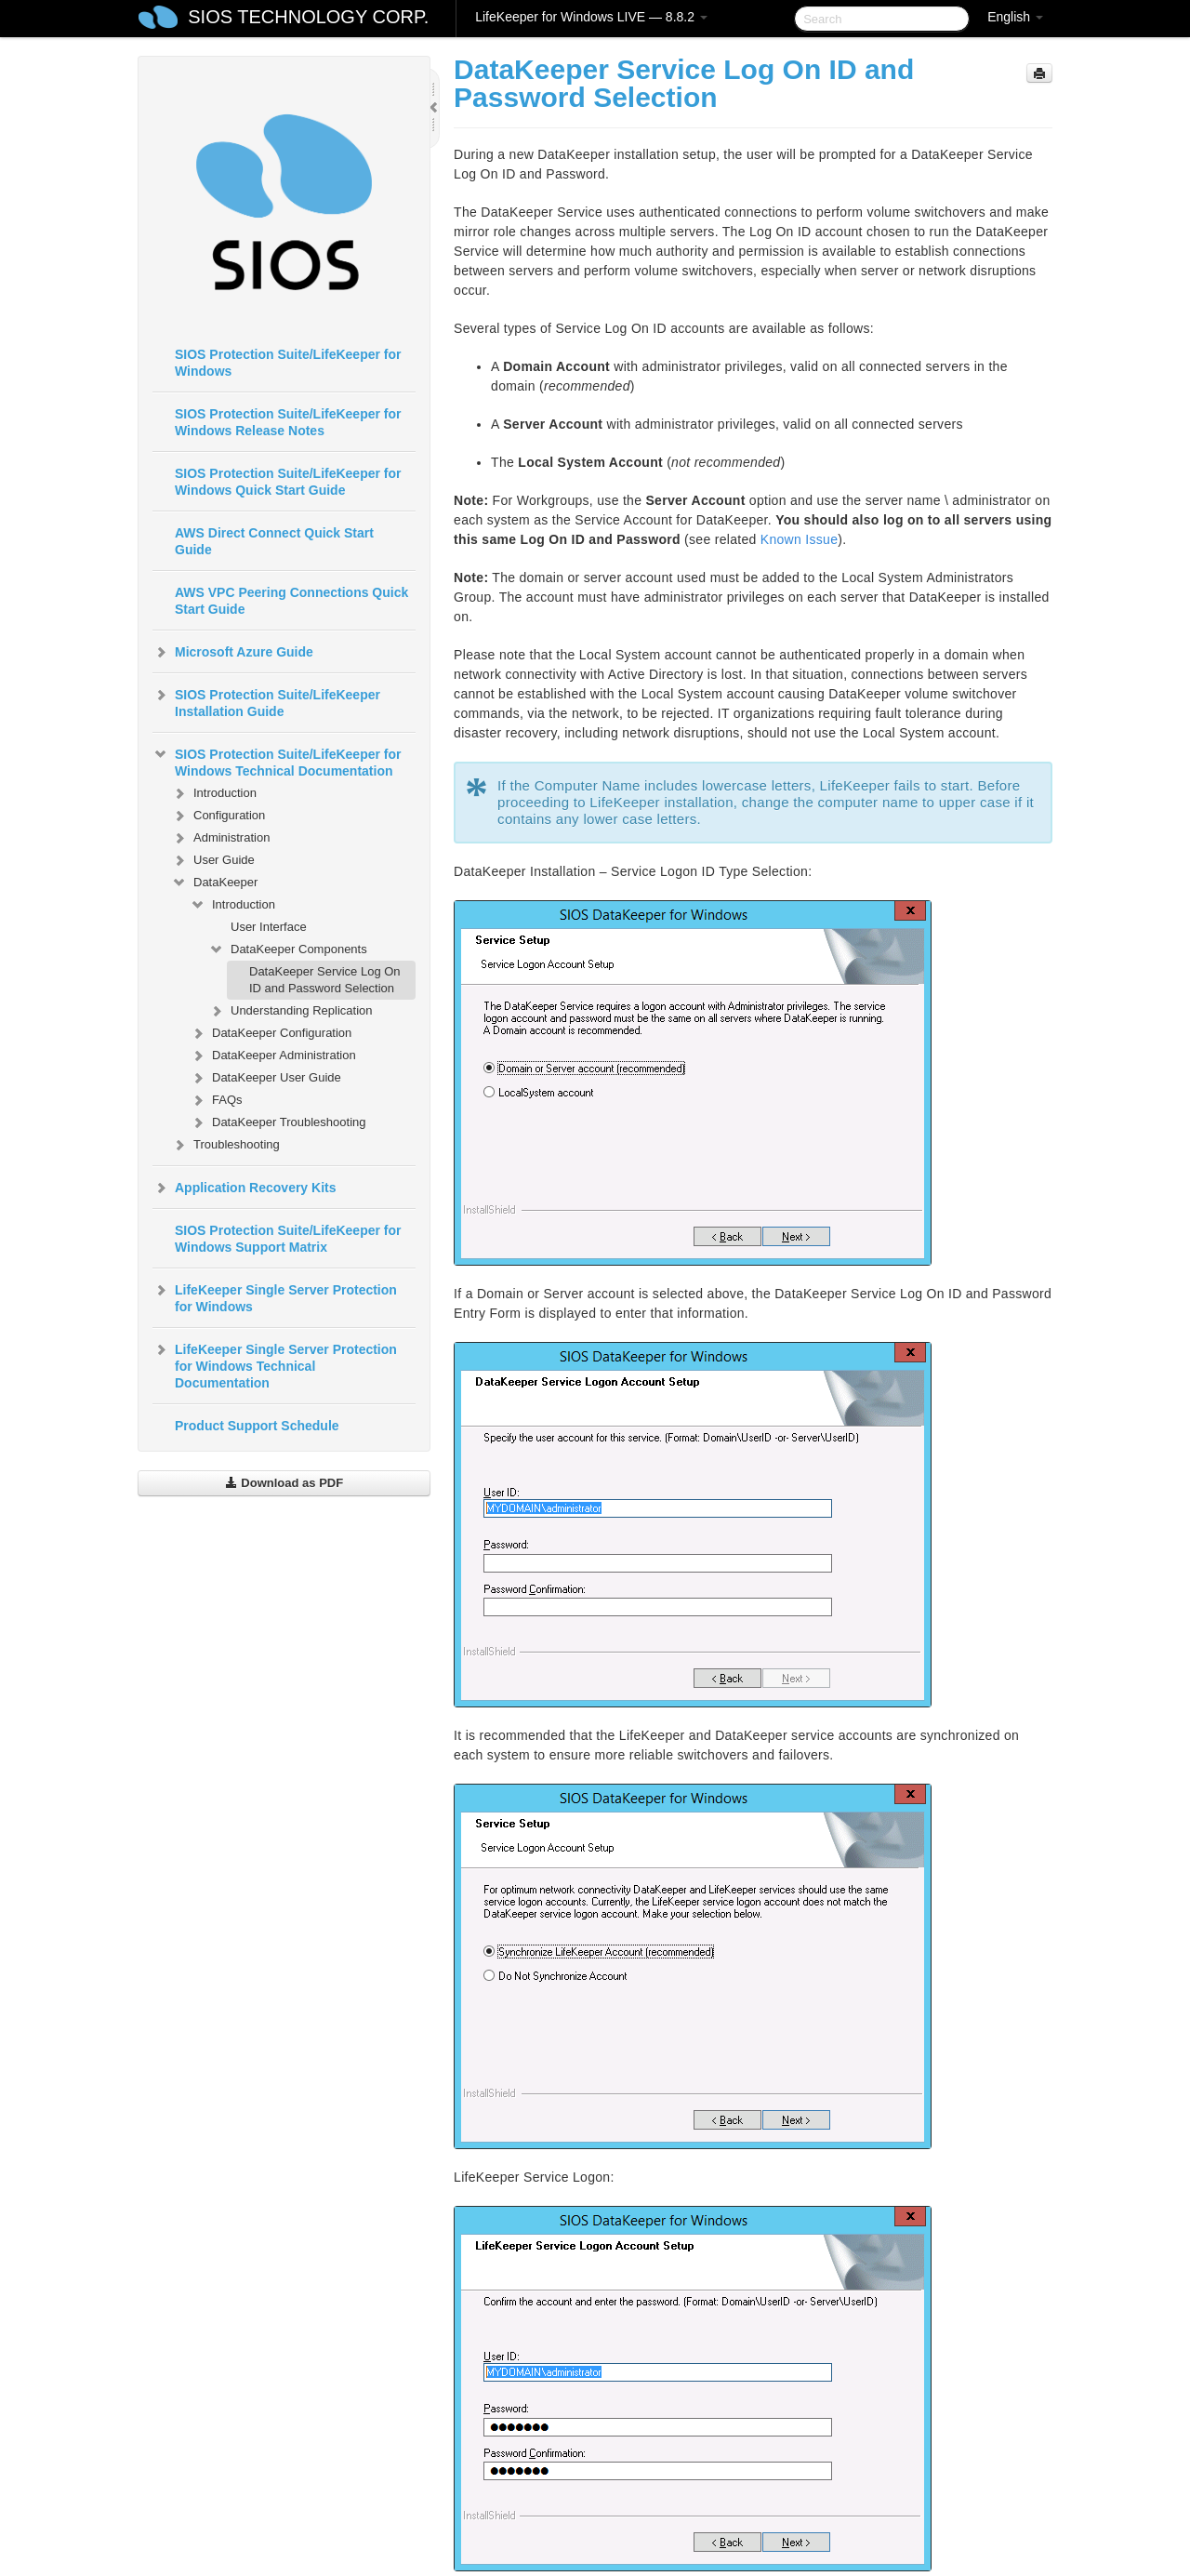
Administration (220, 838)
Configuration (218, 815)
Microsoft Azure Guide (232, 652)
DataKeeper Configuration (270, 1033)
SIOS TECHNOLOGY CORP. (308, 17)
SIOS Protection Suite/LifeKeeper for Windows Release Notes (288, 422)
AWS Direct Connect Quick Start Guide (274, 541)
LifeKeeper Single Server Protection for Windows (274, 1296)
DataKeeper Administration (273, 1055)
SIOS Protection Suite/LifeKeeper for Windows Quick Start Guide (288, 482)
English (1015, 16)
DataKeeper (214, 882)
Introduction (214, 793)
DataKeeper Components (287, 949)
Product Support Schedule (257, 1425)
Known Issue (799, 539)
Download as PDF (284, 1483)
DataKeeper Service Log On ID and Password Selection (325, 979)
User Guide (213, 860)
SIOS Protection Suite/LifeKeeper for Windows (288, 362)
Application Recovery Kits (244, 1187)
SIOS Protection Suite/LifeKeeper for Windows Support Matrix (288, 1239)
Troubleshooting (225, 1145)
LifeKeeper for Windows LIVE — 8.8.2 (591, 16)
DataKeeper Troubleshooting (278, 1122)
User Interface (269, 927)
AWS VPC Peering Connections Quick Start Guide (291, 601)
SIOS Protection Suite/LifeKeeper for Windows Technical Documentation (277, 760)
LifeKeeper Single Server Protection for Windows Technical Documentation (274, 1364)
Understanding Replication (290, 1011)
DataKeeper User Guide (265, 1078)
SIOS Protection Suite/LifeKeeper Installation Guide (266, 701)
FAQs (216, 1100)
